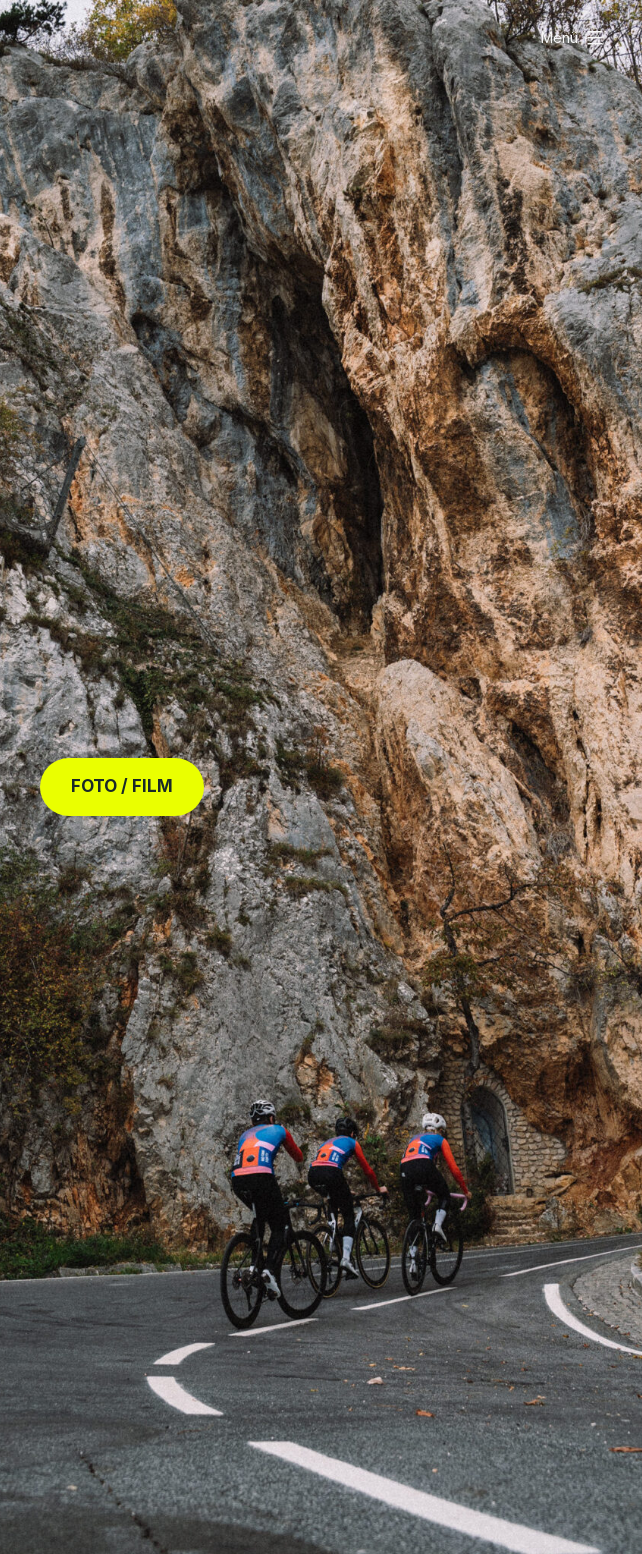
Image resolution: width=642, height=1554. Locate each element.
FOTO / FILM (122, 786)
